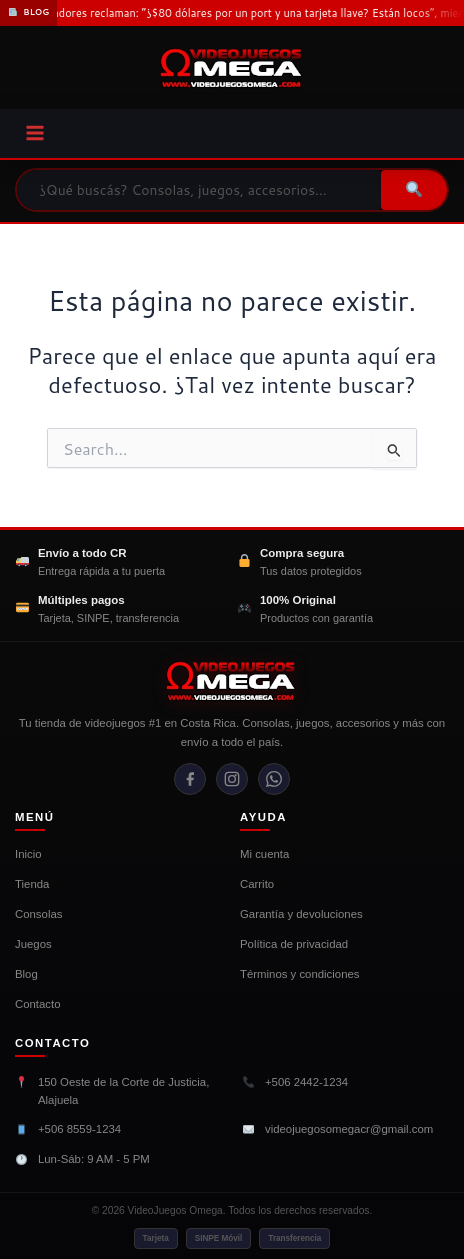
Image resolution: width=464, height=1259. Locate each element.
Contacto (38, 1004)
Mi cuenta (264, 854)
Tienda (32, 884)
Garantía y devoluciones (301, 914)
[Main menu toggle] (35, 133)
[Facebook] (190, 779)
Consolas (38, 914)
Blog (26, 974)
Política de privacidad (294, 944)
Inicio (28, 854)
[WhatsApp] (274, 779)
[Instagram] (232, 779)
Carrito (257, 884)
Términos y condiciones (300, 974)
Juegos (33, 944)
